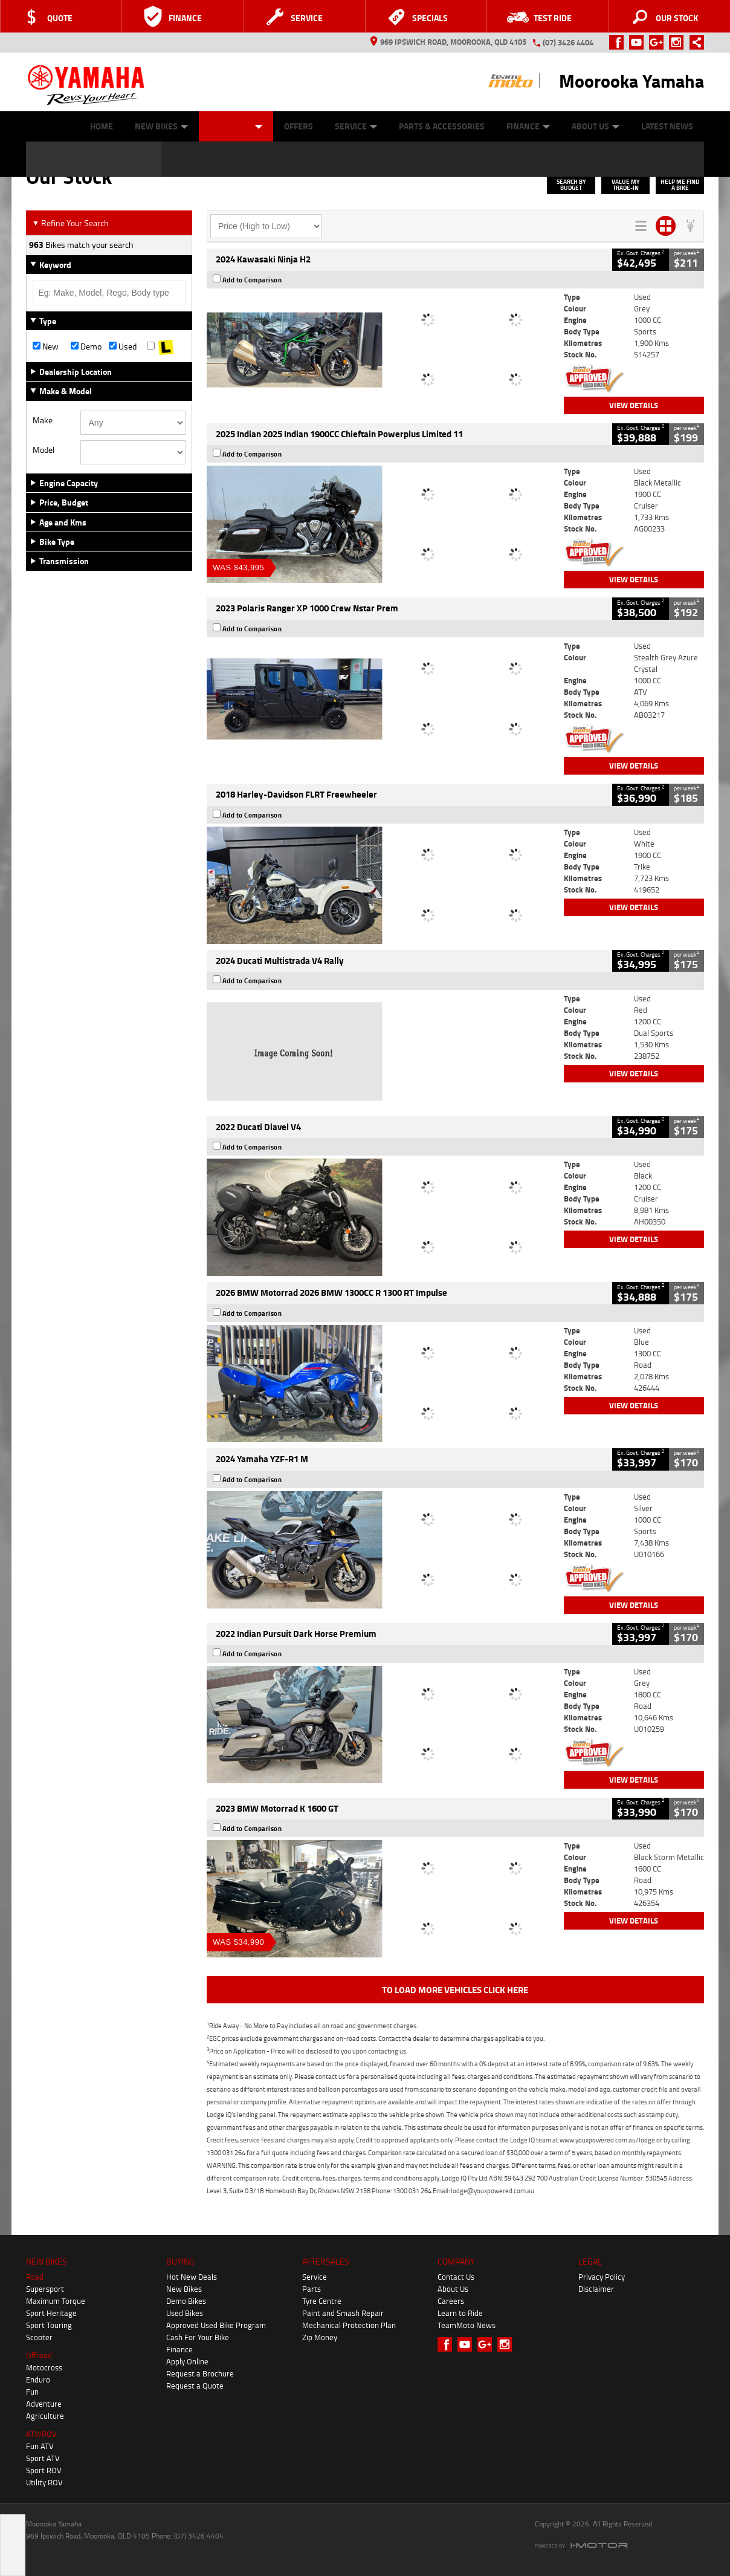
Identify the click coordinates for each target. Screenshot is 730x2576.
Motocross (44, 2367)
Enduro (38, 2379)
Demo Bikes (186, 2301)
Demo (86, 346)
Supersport (45, 2289)
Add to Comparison (252, 280)
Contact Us (456, 2277)
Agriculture (45, 2416)
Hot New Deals (191, 2277)
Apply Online (187, 2361)
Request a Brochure (200, 2373)
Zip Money (319, 2337)
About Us (595, 126)
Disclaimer (596, 2289)
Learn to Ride (460, 2313)
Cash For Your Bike (197, 2337)
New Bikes (161, 126)
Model (43, 449)
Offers (298, 126)
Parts (311, 2289)
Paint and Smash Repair (343, 2313)
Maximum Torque (55, 2301)
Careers (451, 2301)
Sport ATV (43, 2458)
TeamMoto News (467, 2325)
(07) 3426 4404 (568, 42)
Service (356, 126)
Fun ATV (40, 2446)
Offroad (39, 2355)
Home (101, 126)
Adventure (44, 2404)
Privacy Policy (601, 2277)
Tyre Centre (321, 2301)
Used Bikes (184, 2313)
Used (123, 346)
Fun (32, 2392)
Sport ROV (44, 2470)
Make (43, 420)
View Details (633, 405)
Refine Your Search (70, 222)
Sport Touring (49, 2325)
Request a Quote (195, 2385)
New (46, 346)
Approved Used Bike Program (216, 2325)
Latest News (667, 126)
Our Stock (236, 126)
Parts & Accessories (442, 126)
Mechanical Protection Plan (349, 2325)
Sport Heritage (51, 2313)
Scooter (39, 2337)
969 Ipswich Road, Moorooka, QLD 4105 (448, 42)
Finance (528, 126)
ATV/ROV (41, 2434)
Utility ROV (44, 2482)
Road (35, 2277)
